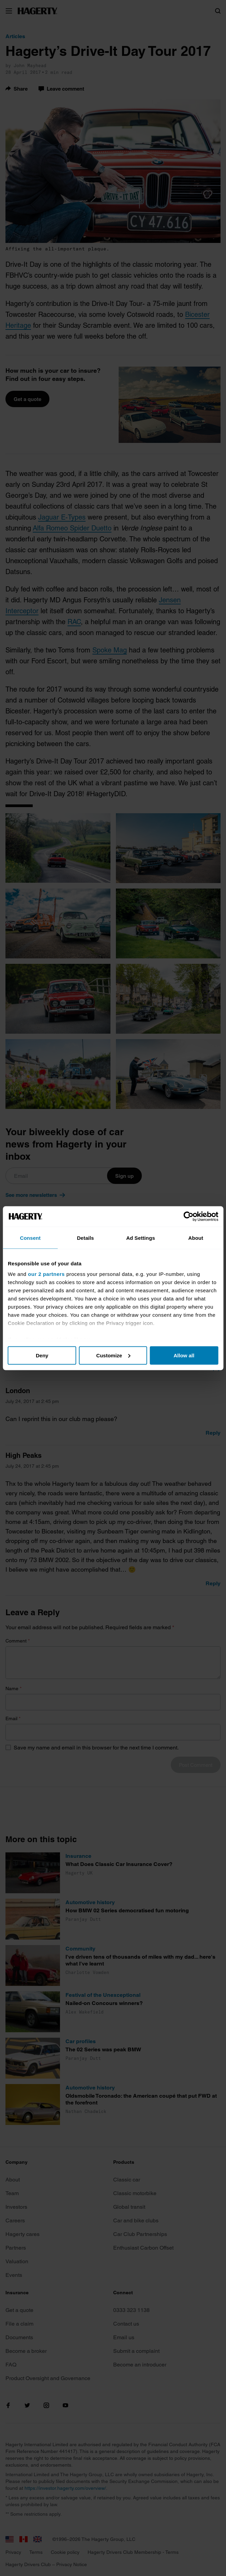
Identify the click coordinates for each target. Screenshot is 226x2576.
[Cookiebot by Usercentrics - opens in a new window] (188, 1216)
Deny (42, 1355)
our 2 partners (46, 1274)
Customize (113, 1355)
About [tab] (195, 1237)
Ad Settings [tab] (140, 1237)
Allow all (184, 1355)
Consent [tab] (30, 1237)
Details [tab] (85, 1237)
